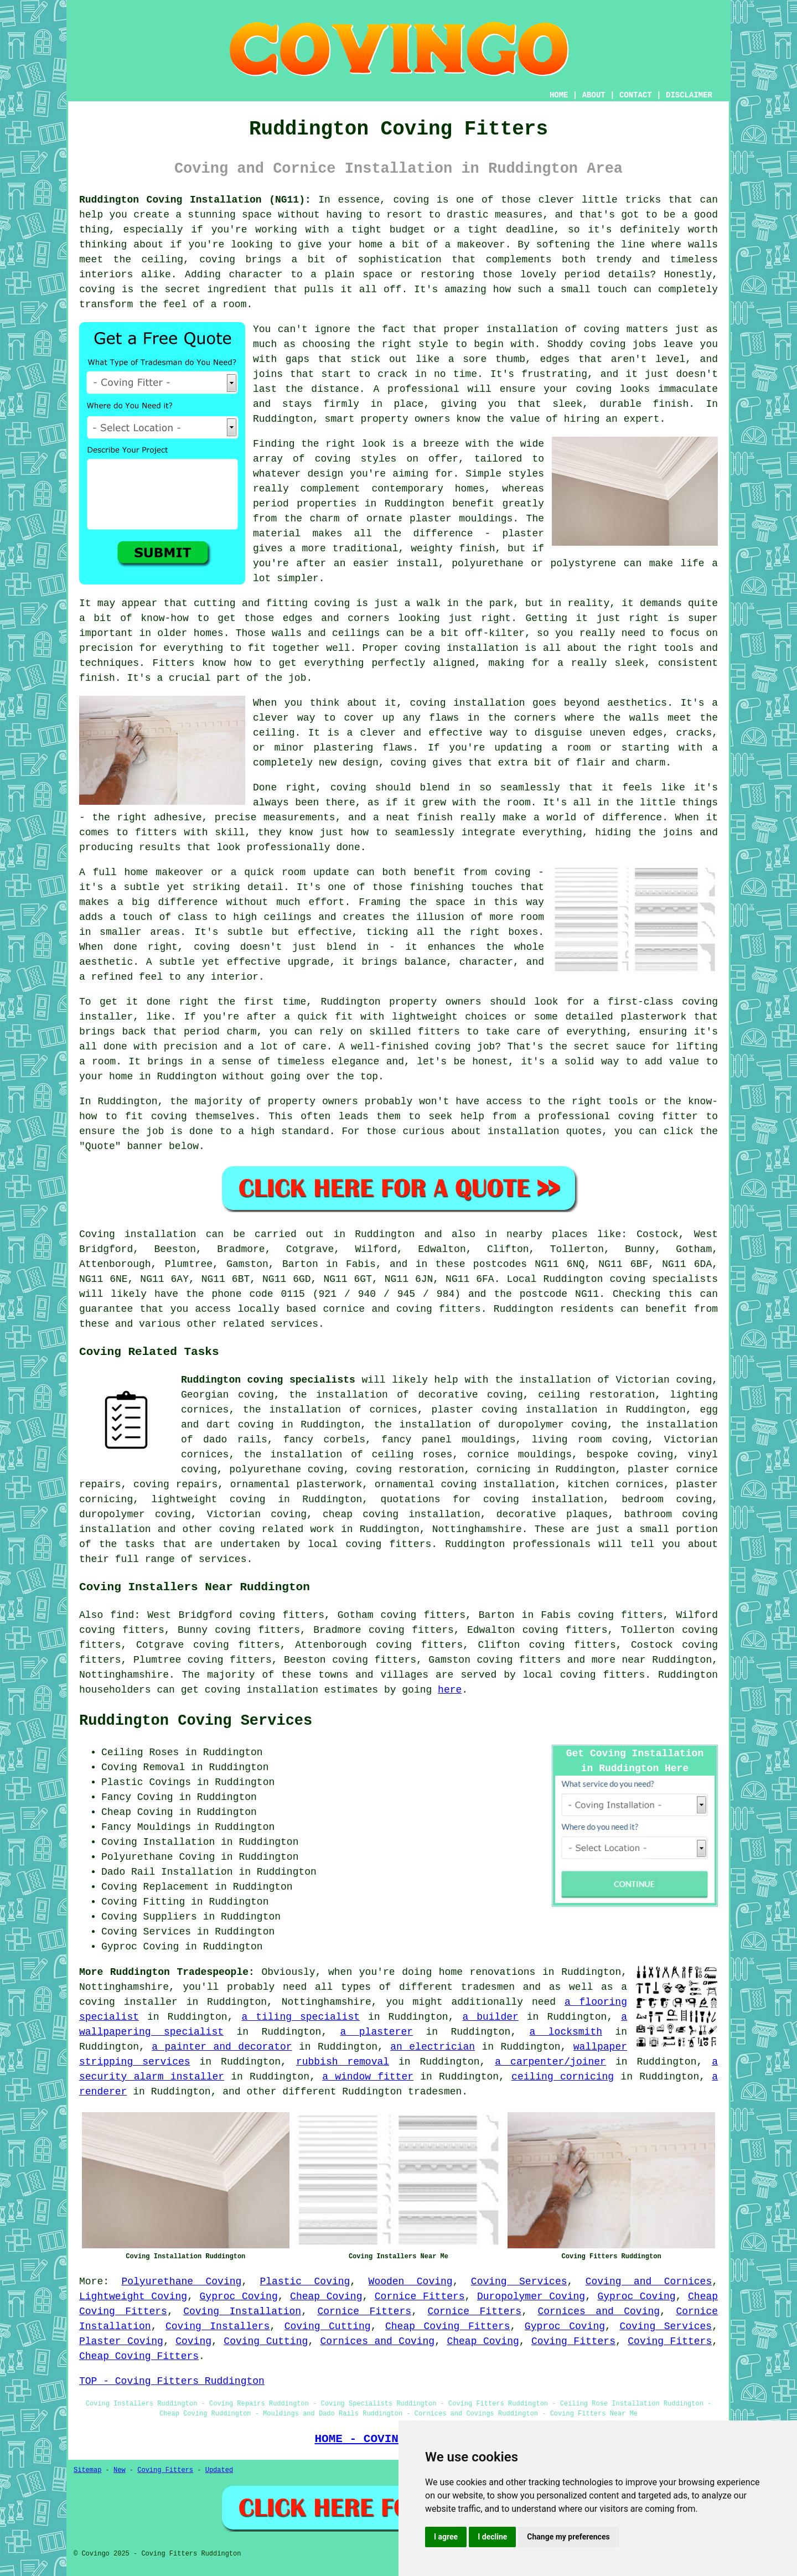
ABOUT (593, 95)
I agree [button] (446, 2536)
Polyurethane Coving (181, 2281)
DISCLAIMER (689, 95)
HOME (559, 95)
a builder (490, 2016)
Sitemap (87, 2470)
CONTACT (635, 95)
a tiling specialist (300, 2016)
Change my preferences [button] (568, 2536)
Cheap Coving (326, 2296)
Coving (193, 2341)
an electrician (432, 2046)
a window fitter (367, 2076)
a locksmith (566, 2031)
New (119, 2470)
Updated (219, 2470)
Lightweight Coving (133, 2296)
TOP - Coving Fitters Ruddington (172, 2381)
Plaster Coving (121, 2341)
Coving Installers (217, 2326)
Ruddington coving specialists (268, 1379)
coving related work (276, 1529)
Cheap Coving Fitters (447, 2326)
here (450, 1689)
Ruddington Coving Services (195, 1721)
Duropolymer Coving (531, 2296)
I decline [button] (492, 2536)
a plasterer (376, 2031)
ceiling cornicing (562, 2076)
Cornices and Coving (598, 2311)
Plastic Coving (305, 2281)
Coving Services (519, 2281)
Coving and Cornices (649, 2281)
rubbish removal (342, 2061)
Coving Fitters (573, 2341)
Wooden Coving (411, 2281)
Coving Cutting (327, 2326)
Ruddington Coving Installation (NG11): (195, 199)
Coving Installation (242, 2311)
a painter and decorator (222, 2046)
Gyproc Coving (239, 2296)
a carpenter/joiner (550, 2061)
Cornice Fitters (420, 2296)
